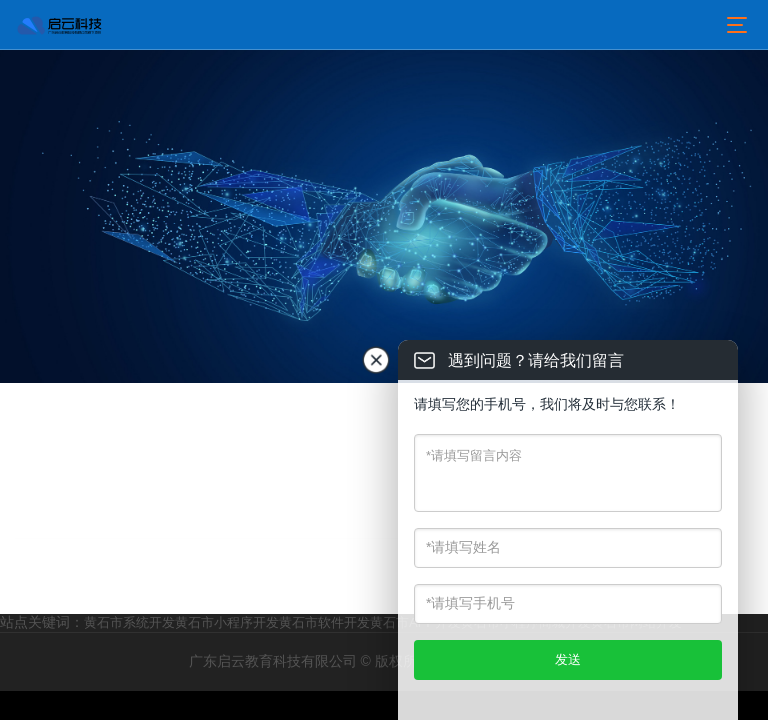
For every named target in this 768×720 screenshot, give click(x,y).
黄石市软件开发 (324, 622)
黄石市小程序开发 (227, 622)
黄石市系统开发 (129, 622)
